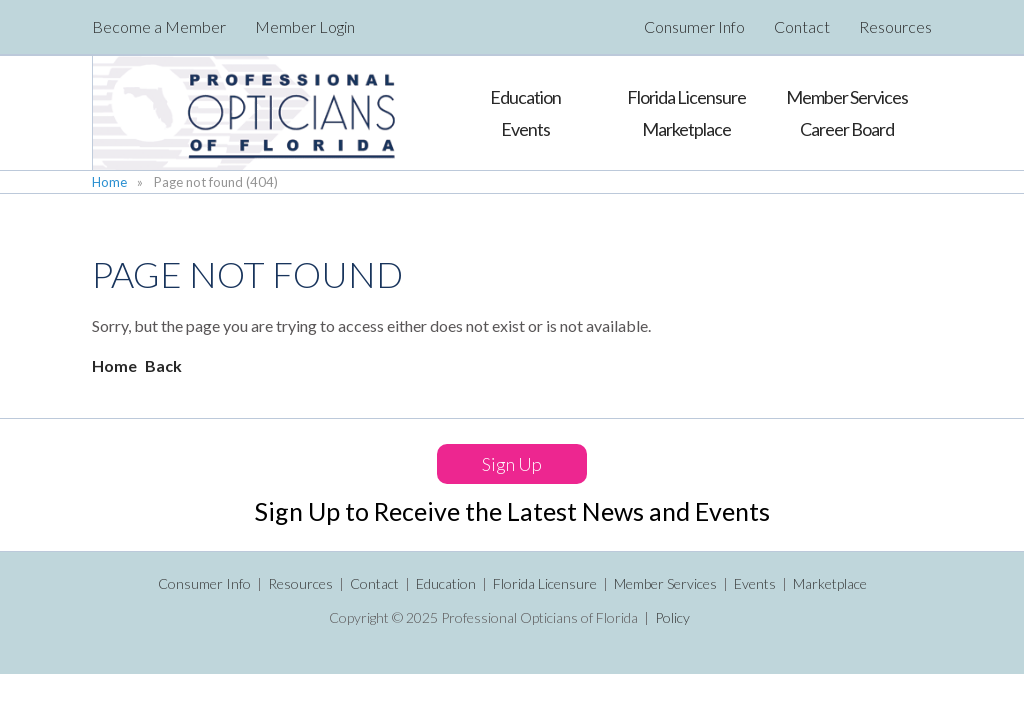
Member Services (665, 583)
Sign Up (512, 464)
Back (163, 365)
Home (109, 182)
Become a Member (159, 27)
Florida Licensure (545, 583)
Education (446, 583)
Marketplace (830, 583)
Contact (802, 27)
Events (755, 583)
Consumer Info (694, 27)
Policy (672, 617)
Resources (895, 27)
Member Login (305, 27)
